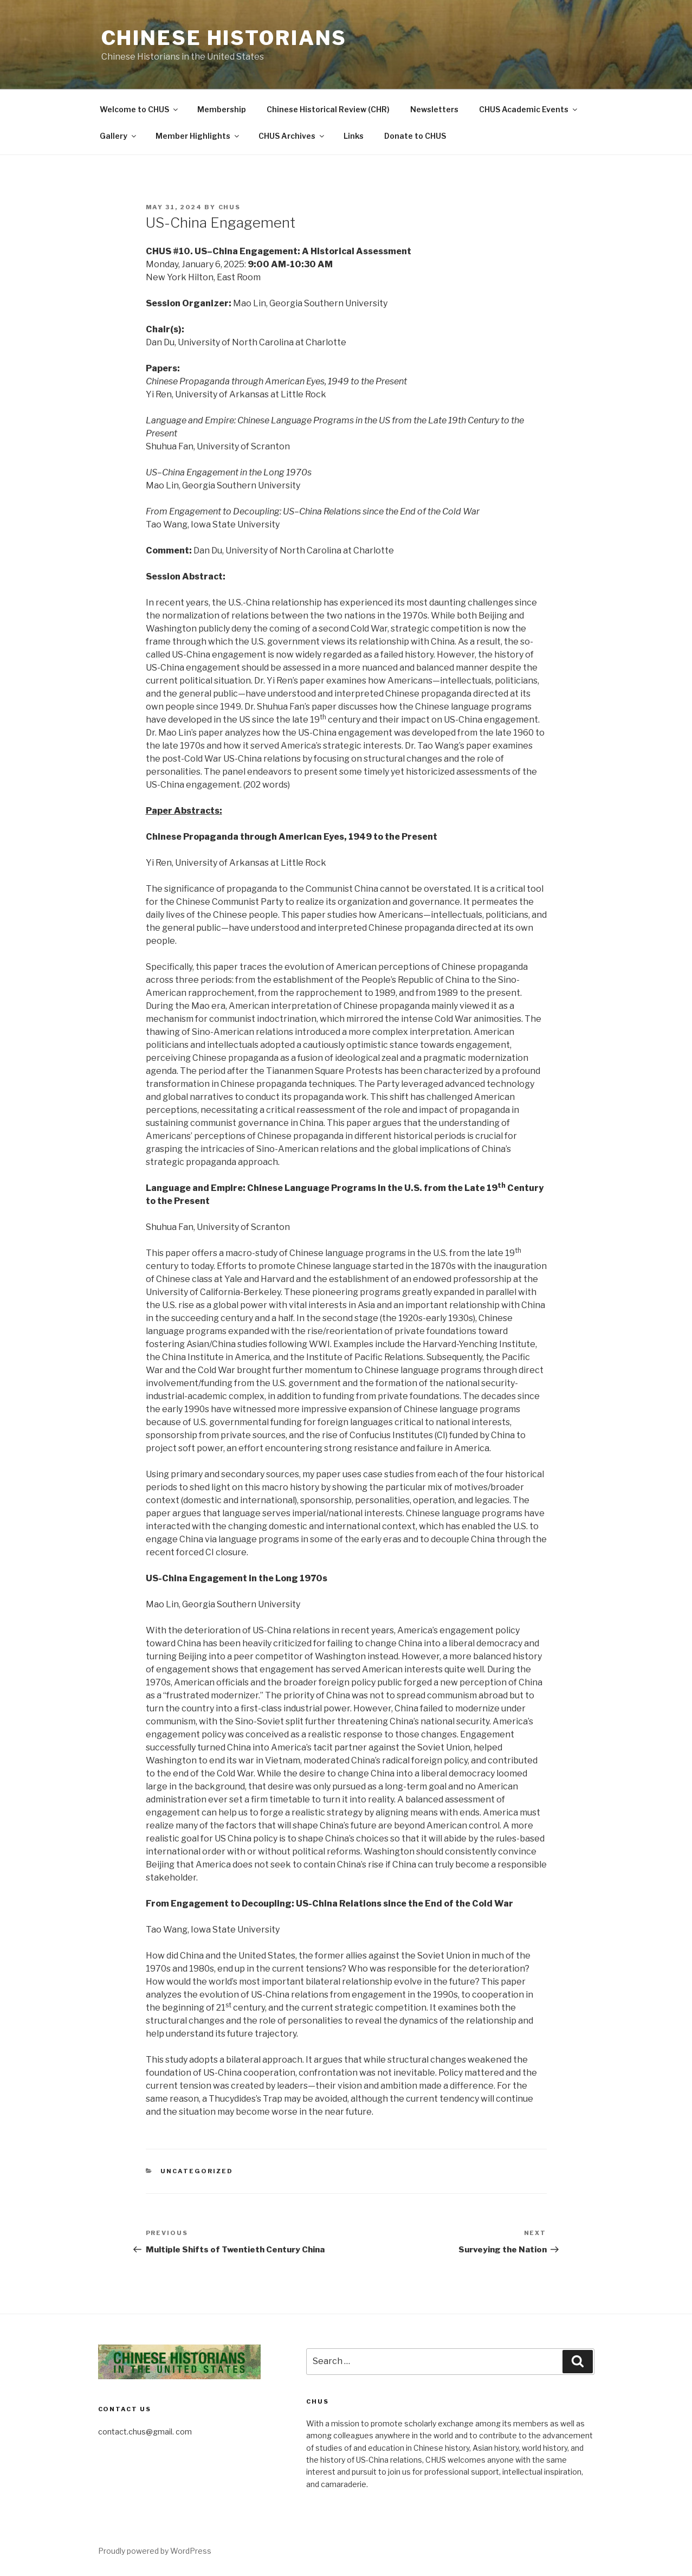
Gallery (119, 135)
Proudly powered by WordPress (154, 2550)
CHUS (229, 207)
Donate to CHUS (415, 135)
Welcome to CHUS (139, 109)
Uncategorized (196, 2171)
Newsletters (434, 109)
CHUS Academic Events (529, 109)
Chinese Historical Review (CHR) (328, 109)
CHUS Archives (292, 135)
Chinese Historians (224, 38)
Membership (221, 109)
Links (354, 135)
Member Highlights (198, 135)
